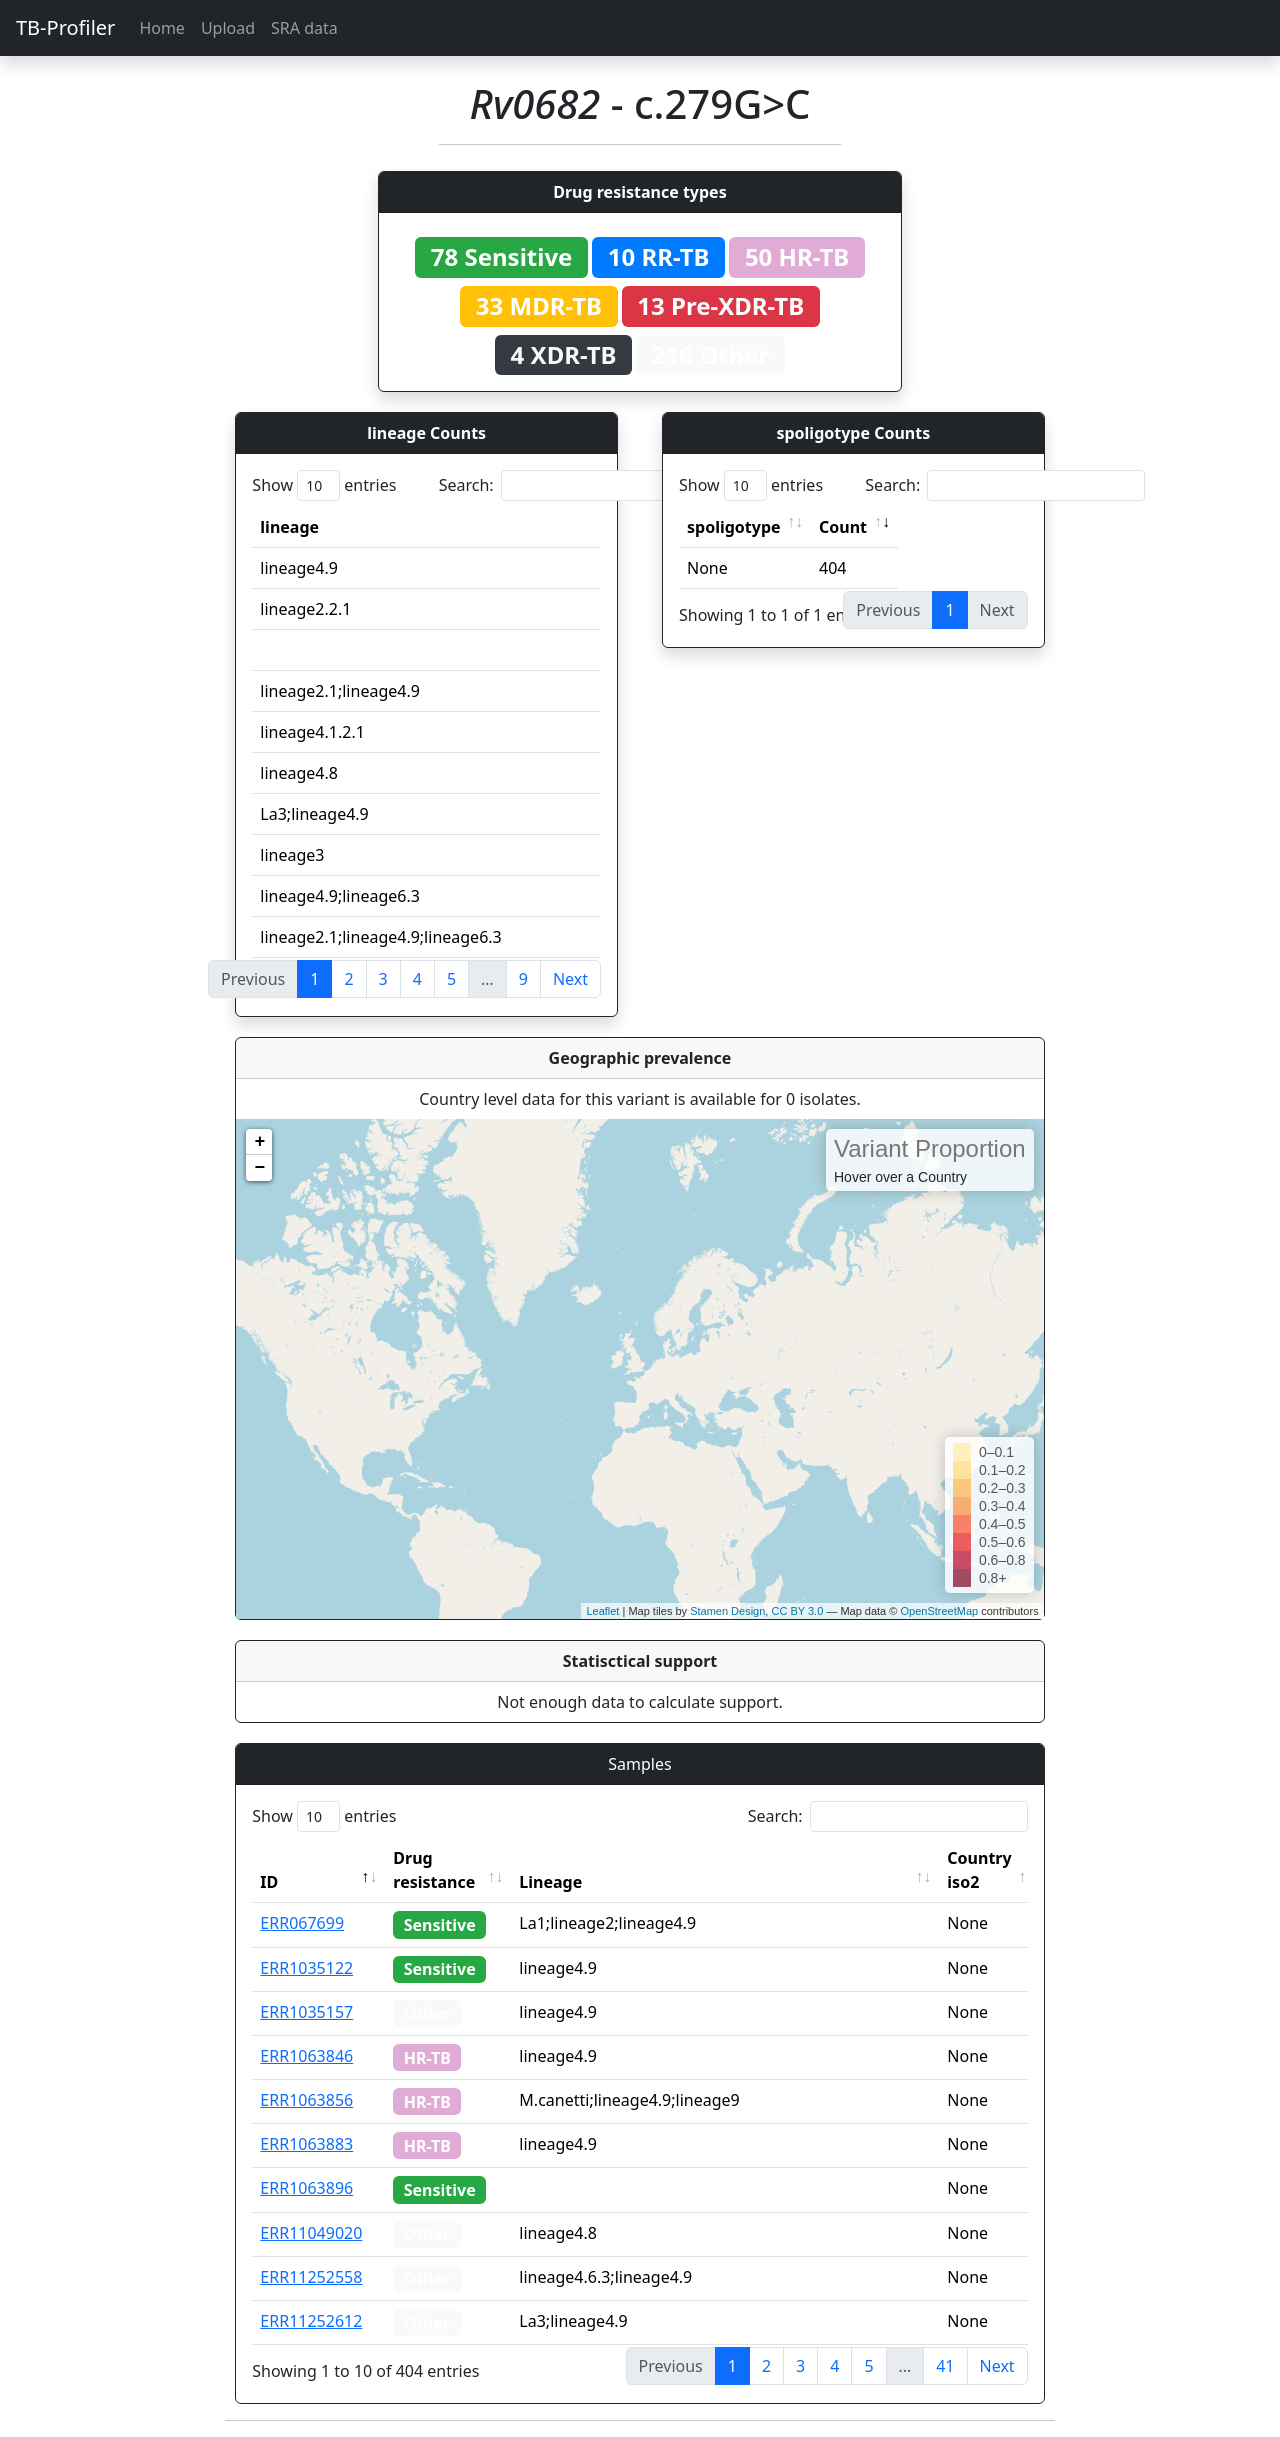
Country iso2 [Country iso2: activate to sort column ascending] (979, 1870)
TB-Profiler (65, 27)
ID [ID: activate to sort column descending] (269, 1882)
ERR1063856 (306, 2100)
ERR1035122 (306, 1968)
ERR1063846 (306, 2056)
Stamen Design (727, 1611)
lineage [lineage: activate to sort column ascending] (289, 527)
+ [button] (259, 1142)
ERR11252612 (311, 2321)
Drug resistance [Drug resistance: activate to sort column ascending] (434, 1870)
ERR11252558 (311, 2277)
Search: (579, 485)
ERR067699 (302, 1923)
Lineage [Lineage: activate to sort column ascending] (550, 1882)
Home (162, 28)
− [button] (259, 1168)
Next (570, 979)
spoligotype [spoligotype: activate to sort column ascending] (734, 527)
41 (945, 2366)
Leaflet (602, 1611)
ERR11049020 (311, 2233)
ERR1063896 (306, 2188)
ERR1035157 (306, 2012)
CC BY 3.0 (797, 1611)
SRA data (304, 28)
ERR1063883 (306, 2144)
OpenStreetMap (939, 1611)
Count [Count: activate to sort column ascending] (843, 527)
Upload (228, 28)
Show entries (324, 485)
